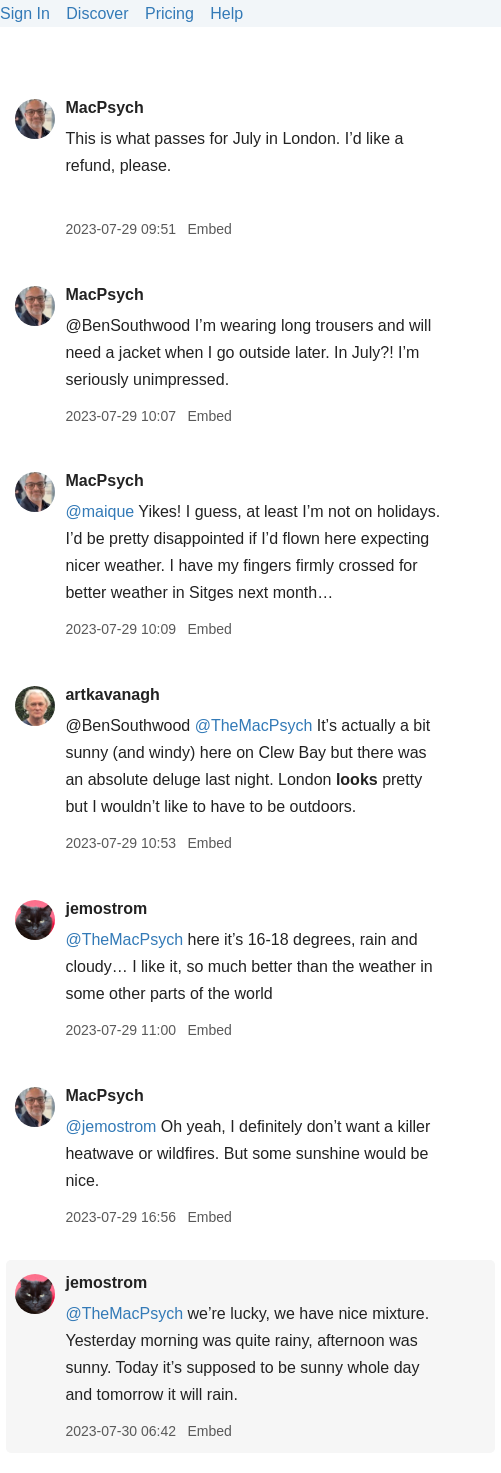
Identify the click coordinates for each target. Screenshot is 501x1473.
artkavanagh (112, 694)
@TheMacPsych (254, 725)
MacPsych (104, 107)
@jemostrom (110, 1126)
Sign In (25, 13)
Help (226, 13)
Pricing (169, 13)
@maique (99, 511)
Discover (97, 13)
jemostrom (106, 908)
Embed (209, 229)
